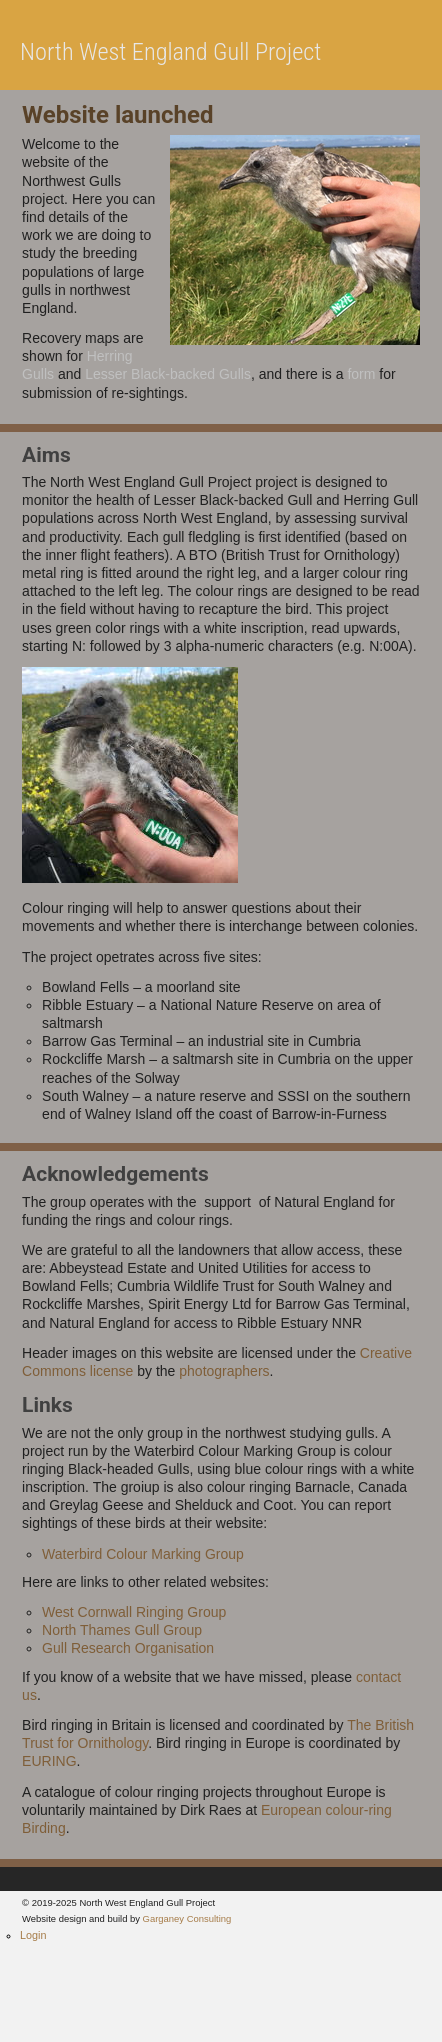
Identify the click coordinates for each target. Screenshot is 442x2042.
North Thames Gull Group (122, 1630)
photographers (224, 1371)
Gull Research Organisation (128, 1648)
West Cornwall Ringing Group (134, 1612)
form (361, 374)
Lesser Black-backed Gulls (168, 374)
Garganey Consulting (187, 1918)
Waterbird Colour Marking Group (143, 1554)
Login (33, 1935)
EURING (49, 1761)
